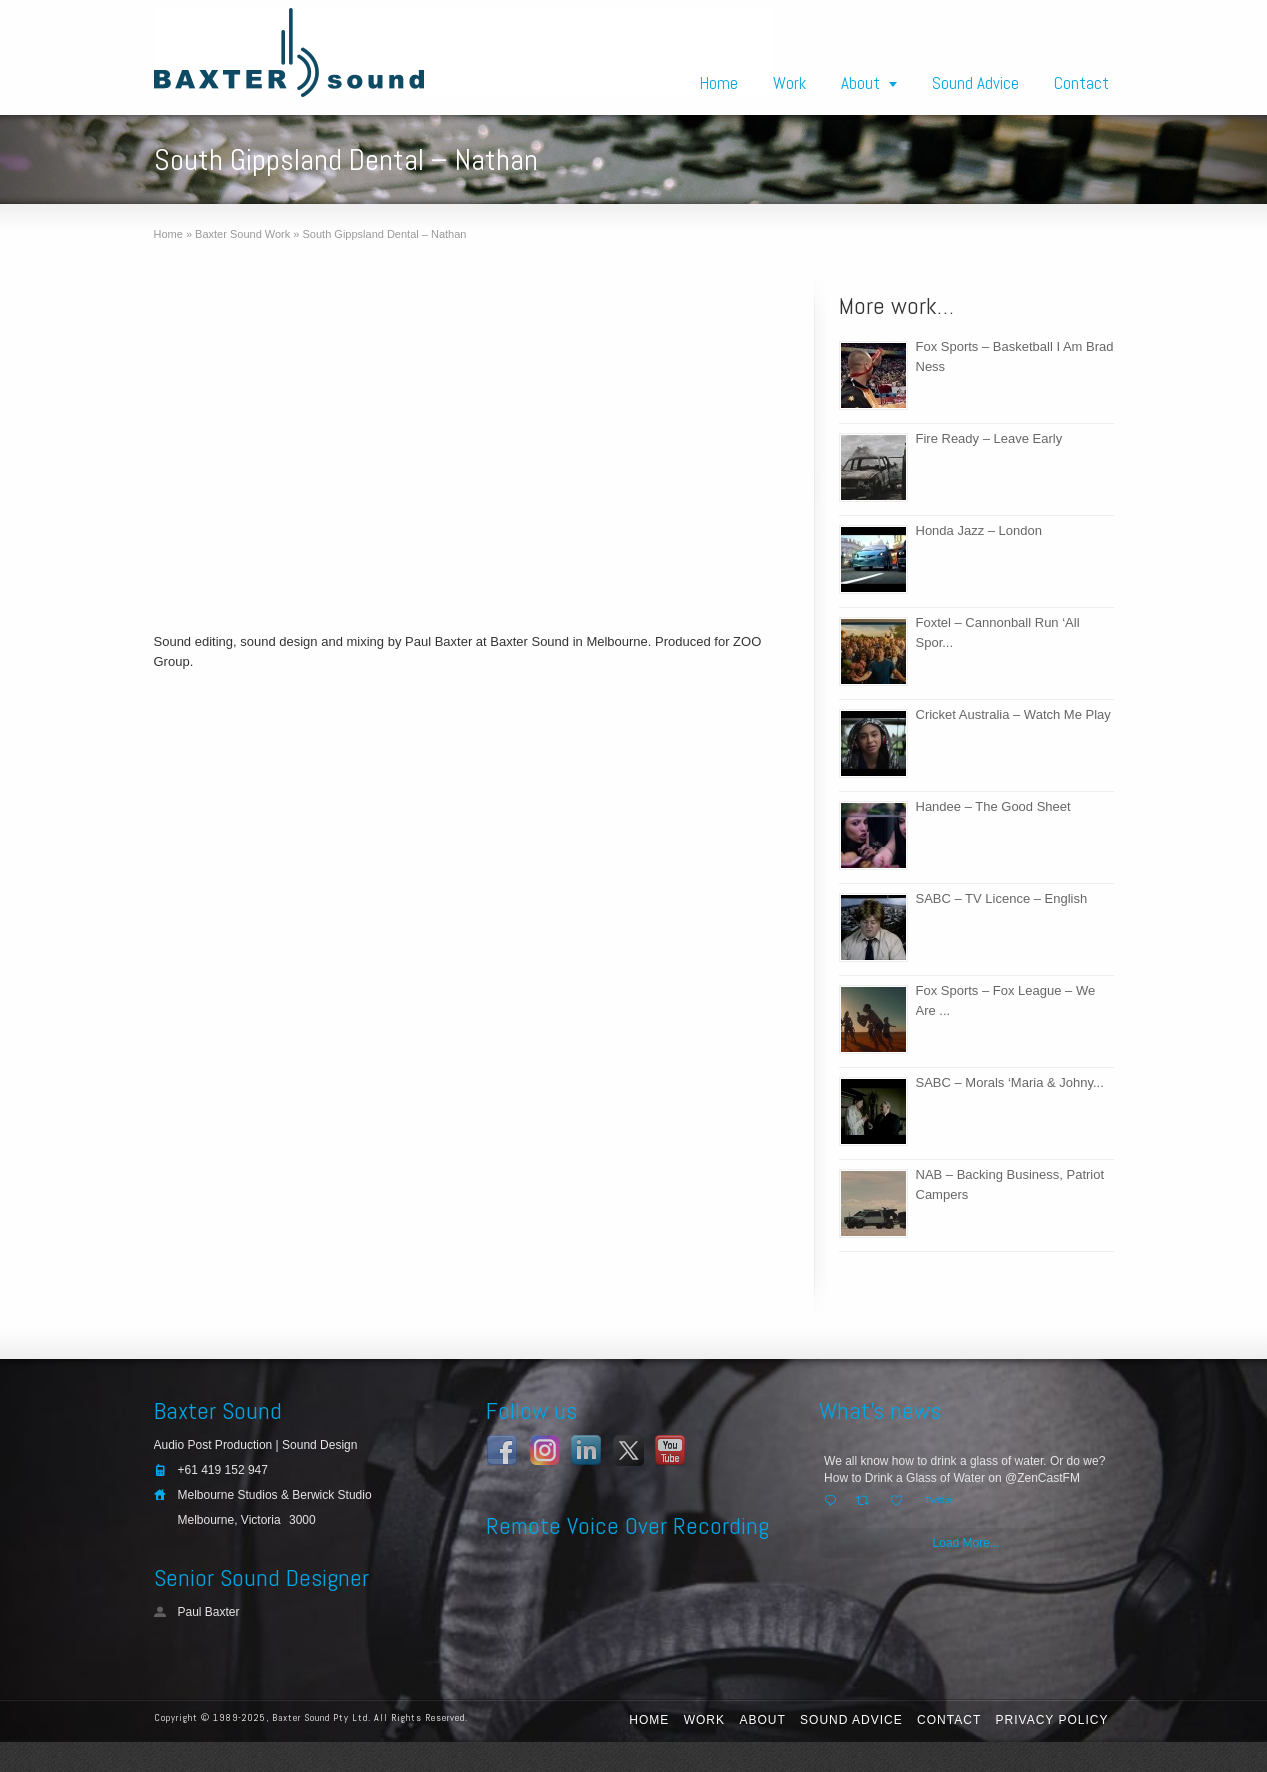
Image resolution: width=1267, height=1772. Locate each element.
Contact (1081, 83)
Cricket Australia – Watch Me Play (1013, 714)
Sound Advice (975, 83)
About (860, 83)
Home (719, 83)
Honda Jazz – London (979, 530)
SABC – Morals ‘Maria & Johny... (1010, 1082)
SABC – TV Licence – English (1002, 898)
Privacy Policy (1052, 1720)
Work (789, 83)
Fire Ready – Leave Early (989, 438)
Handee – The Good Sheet (993, 806)
